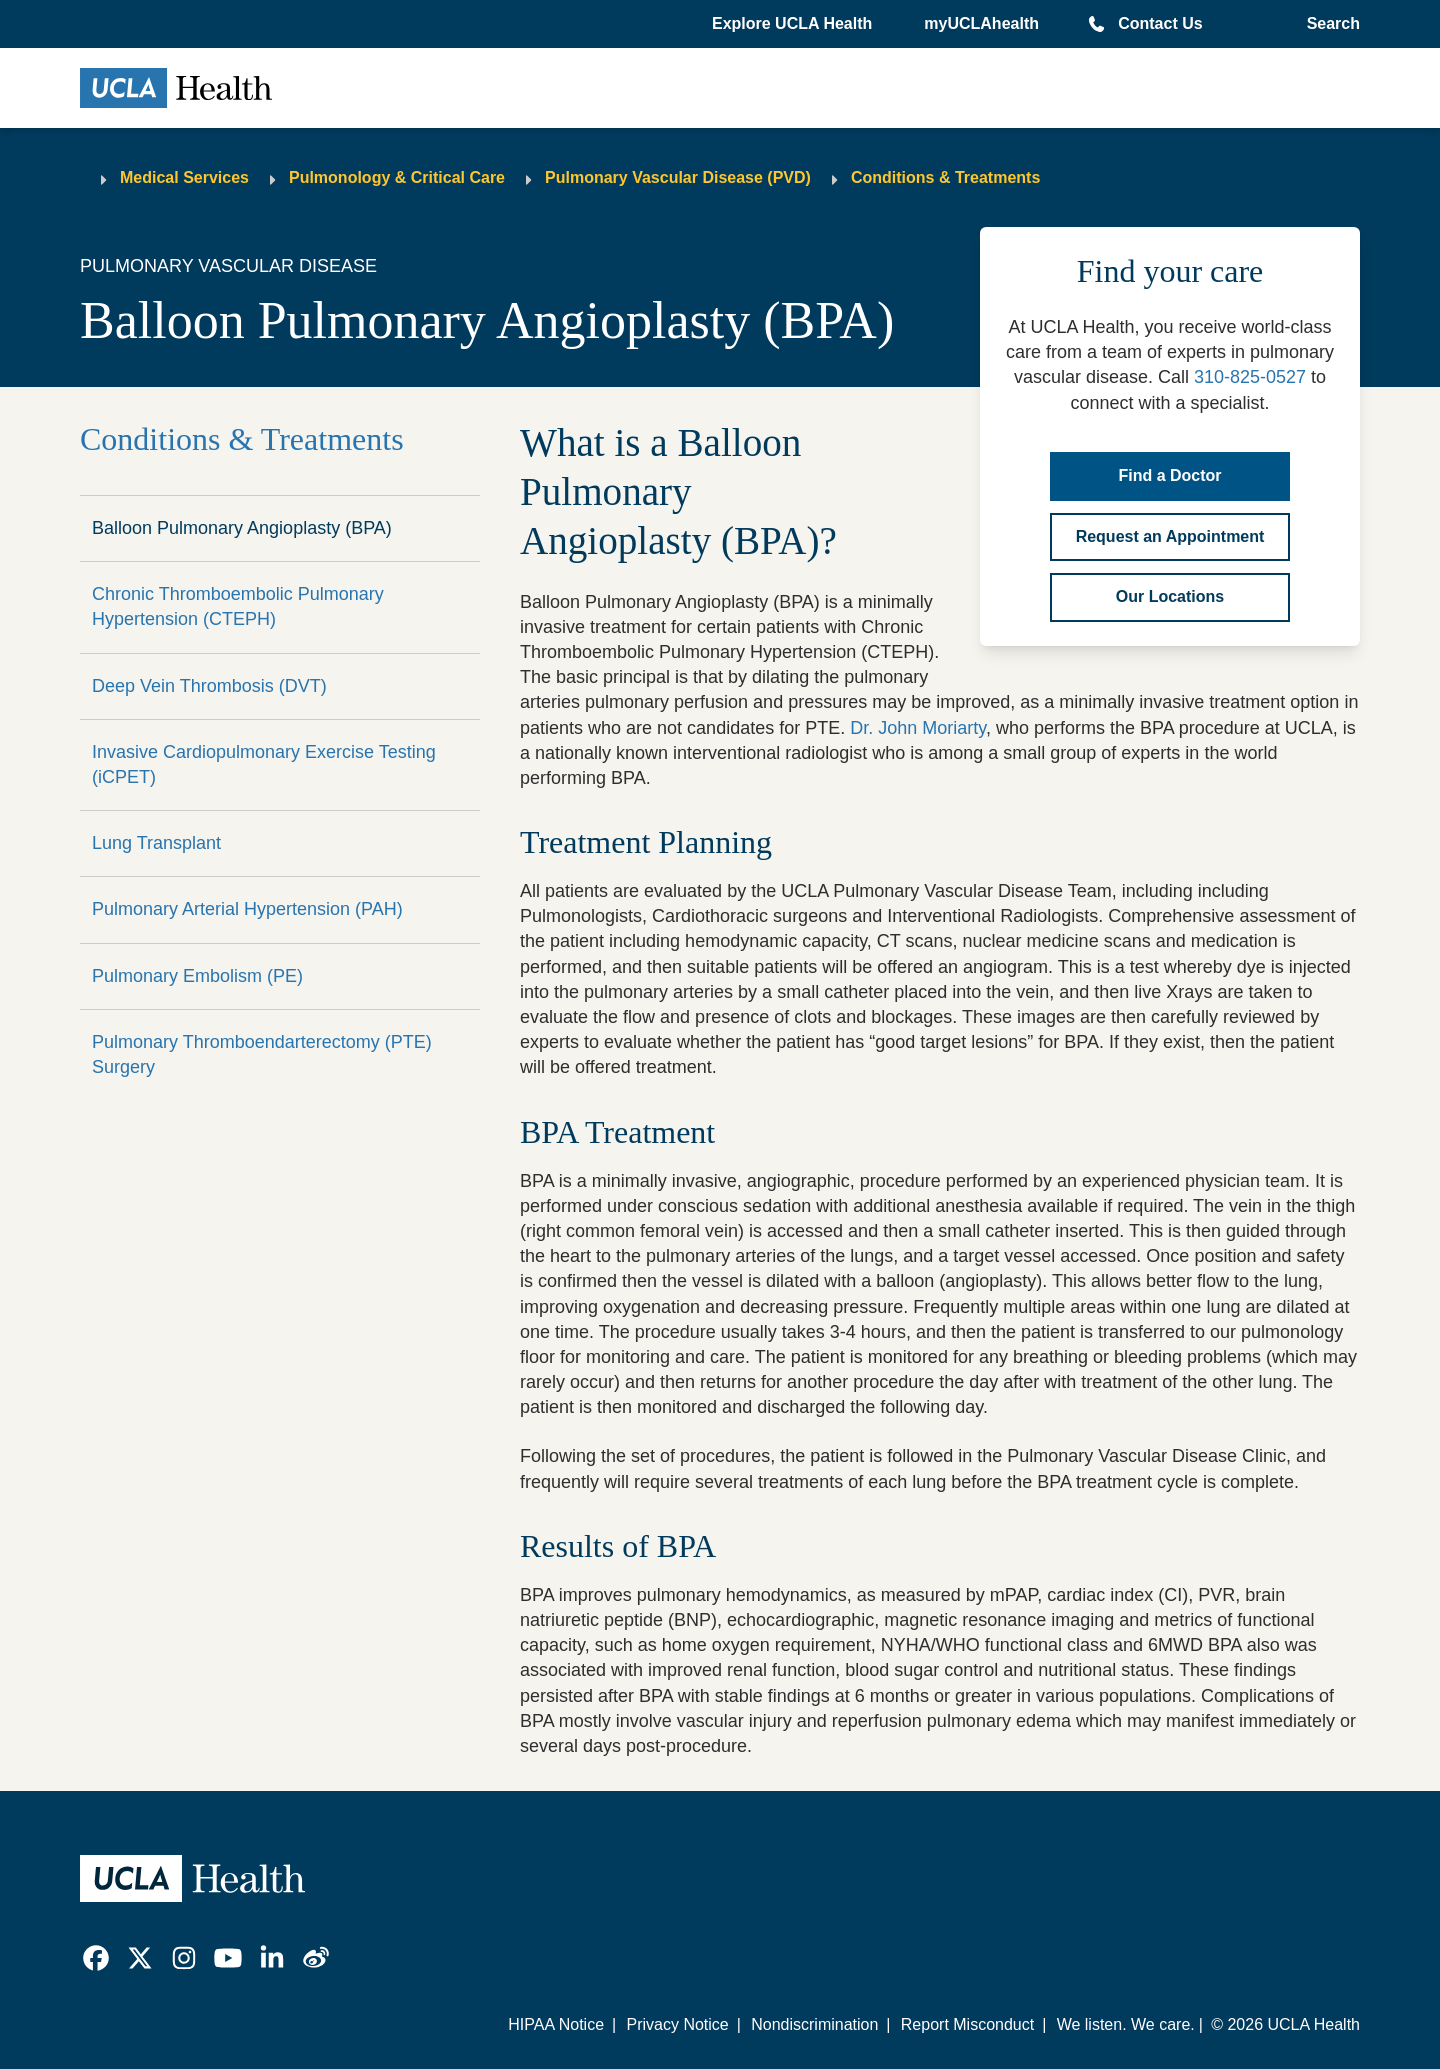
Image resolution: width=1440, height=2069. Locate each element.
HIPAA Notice (556, 2024)
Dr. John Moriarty (918, 728)
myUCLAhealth (981, 23)
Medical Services (184, 177)
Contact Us (1160, 23)
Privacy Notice (677, 2024)
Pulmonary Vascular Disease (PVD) (678, 177)
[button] (794, 24)
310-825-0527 (1250, 377)
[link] (96, 1958)
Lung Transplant (156, 843)
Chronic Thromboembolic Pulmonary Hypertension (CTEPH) (238, 606)
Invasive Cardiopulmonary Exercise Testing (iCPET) (264, 764)
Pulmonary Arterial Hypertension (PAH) (247, 909)
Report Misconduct (967, 2024)
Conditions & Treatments (945, 177)
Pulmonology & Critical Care (397, 177)
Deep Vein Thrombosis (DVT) (209, 686)
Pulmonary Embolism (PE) (197, 976)
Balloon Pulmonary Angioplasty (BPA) (242, 528)
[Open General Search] (1329, 24)
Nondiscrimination (814, 2024)
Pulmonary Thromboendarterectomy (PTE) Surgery (262, 1054)
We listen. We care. (1126, 2024)
